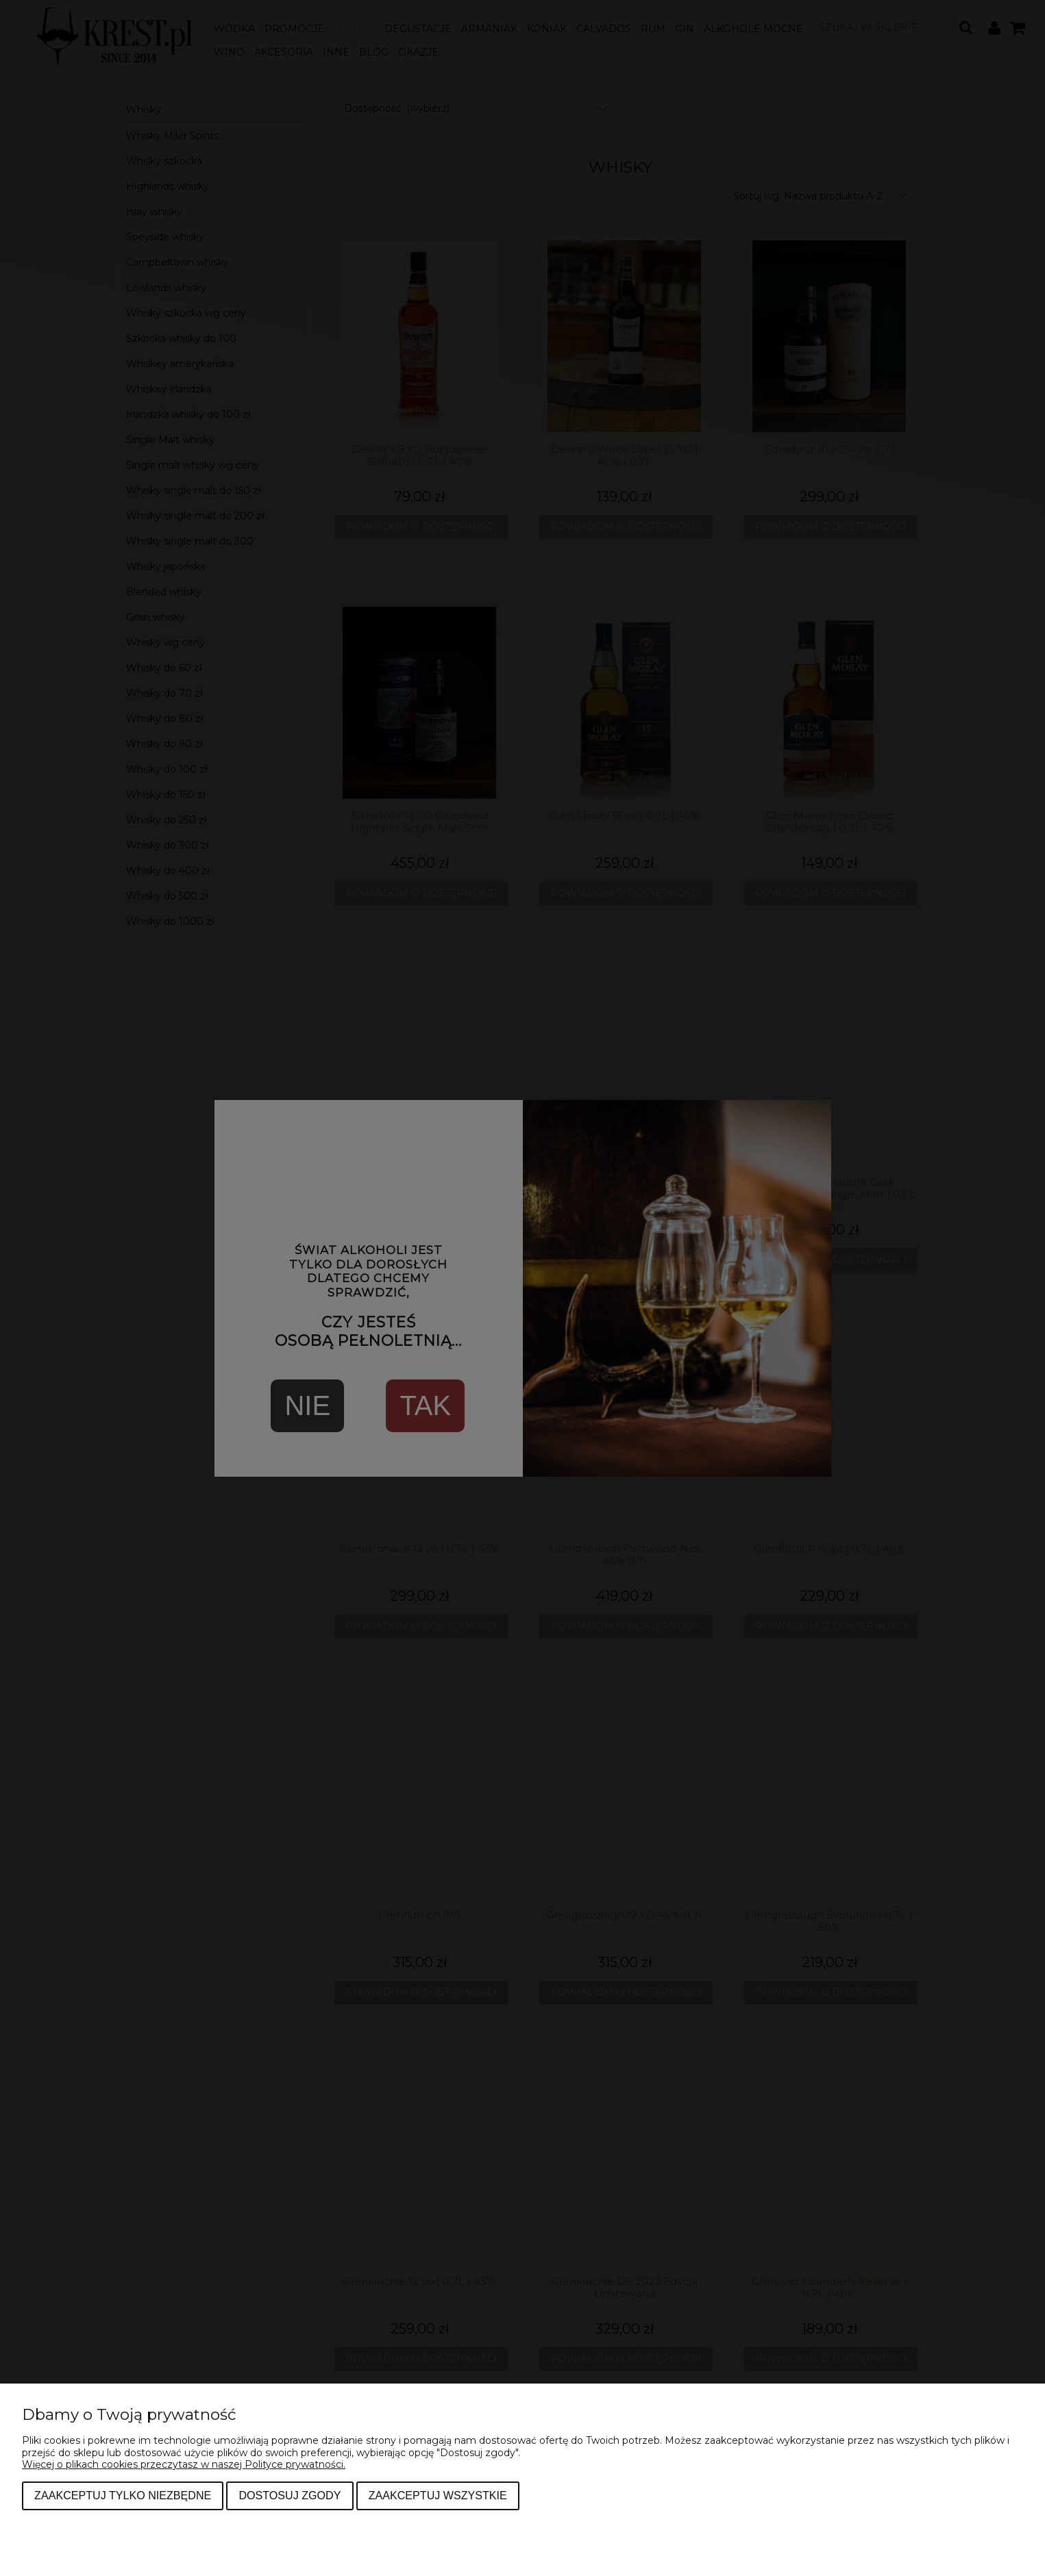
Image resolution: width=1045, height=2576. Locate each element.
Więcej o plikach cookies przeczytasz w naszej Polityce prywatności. (183, 2464)
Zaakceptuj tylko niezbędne (122, 2495)
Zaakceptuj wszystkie (438, 2495)
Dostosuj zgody (289, 2495)
